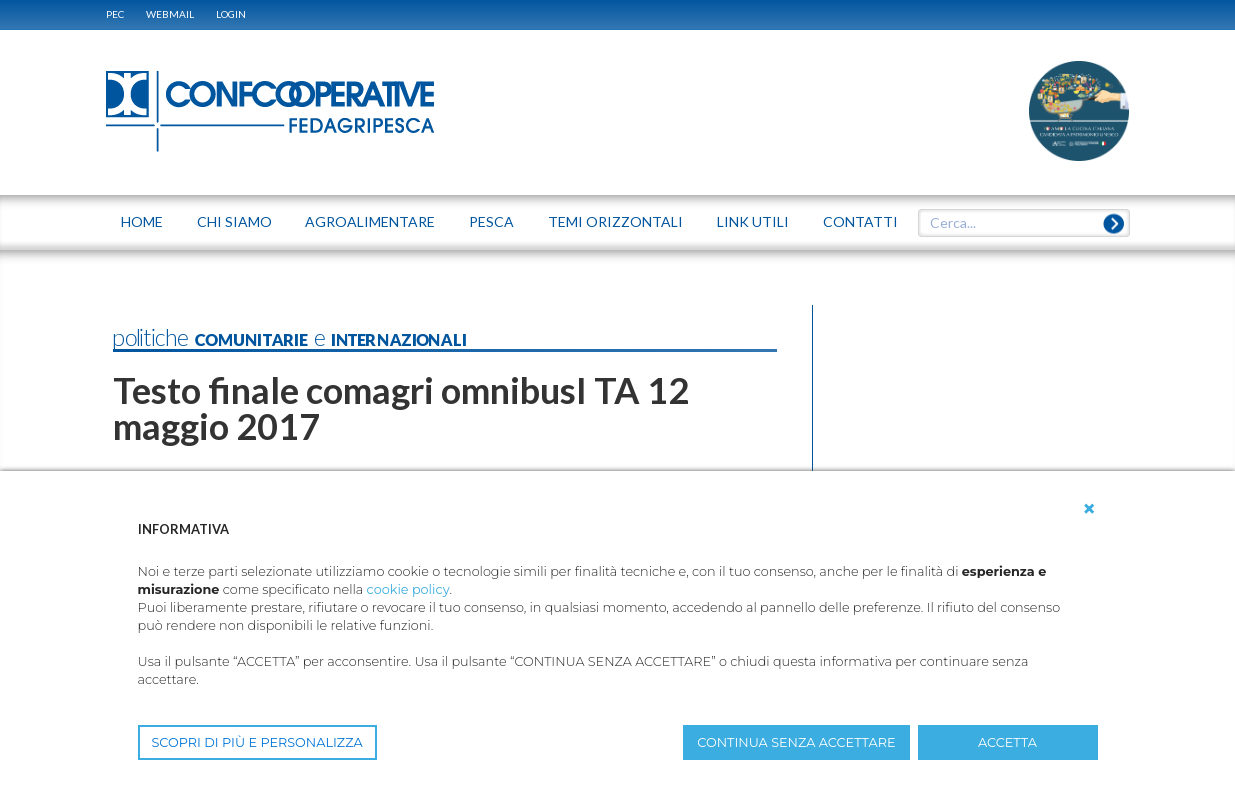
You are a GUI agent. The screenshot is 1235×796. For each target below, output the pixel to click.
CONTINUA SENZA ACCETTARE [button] (796, 742)
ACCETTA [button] (1007, 742)
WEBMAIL (170, 14)
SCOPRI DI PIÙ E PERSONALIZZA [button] (257, 742)
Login (231, 14)
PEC (115, 14)
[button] (1089, 509)
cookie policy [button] (408, 589)
